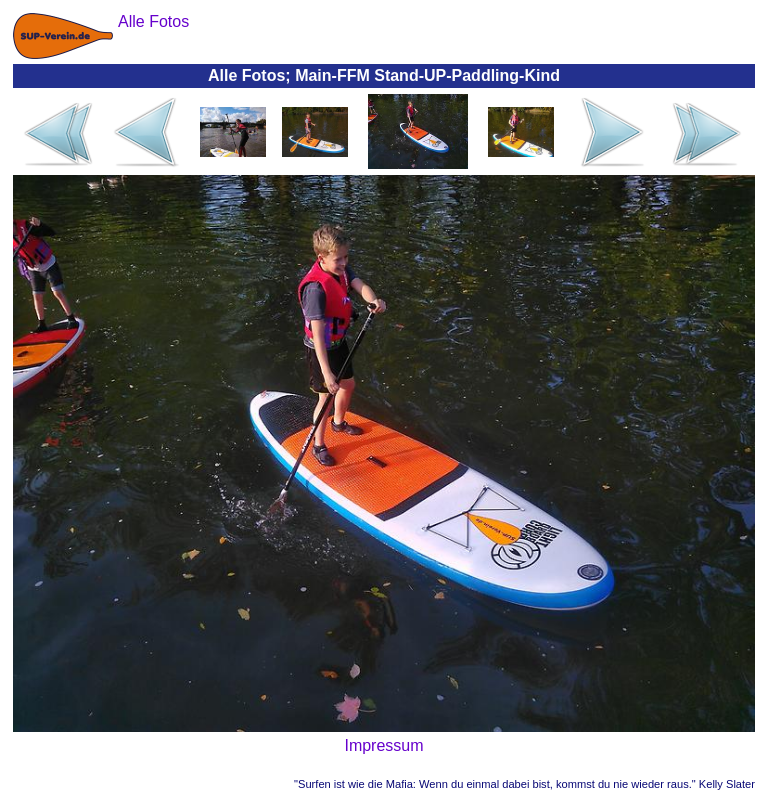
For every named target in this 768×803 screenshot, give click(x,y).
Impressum (383, 745)
